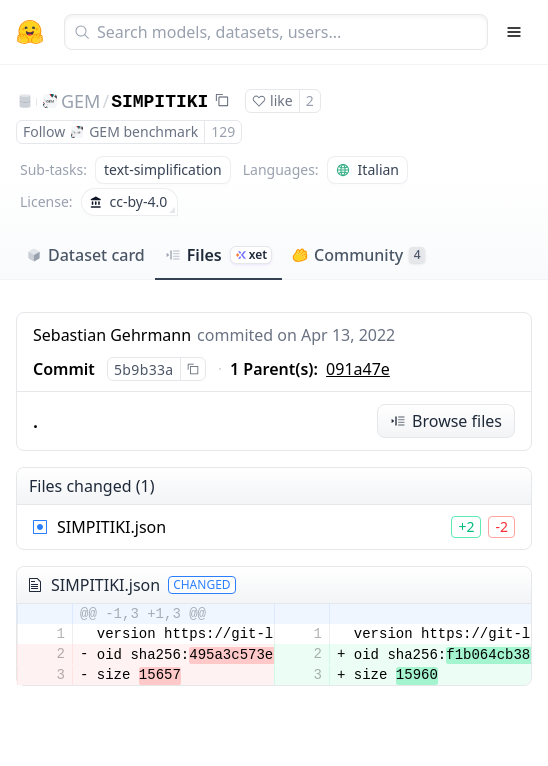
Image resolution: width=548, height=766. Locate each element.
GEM (80, 101)
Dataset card (85, 255)
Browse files (446, 421)
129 (223, 131)
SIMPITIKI (159, 102)
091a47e (358, 369)
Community (358, 255)
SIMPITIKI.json (111, 527)
